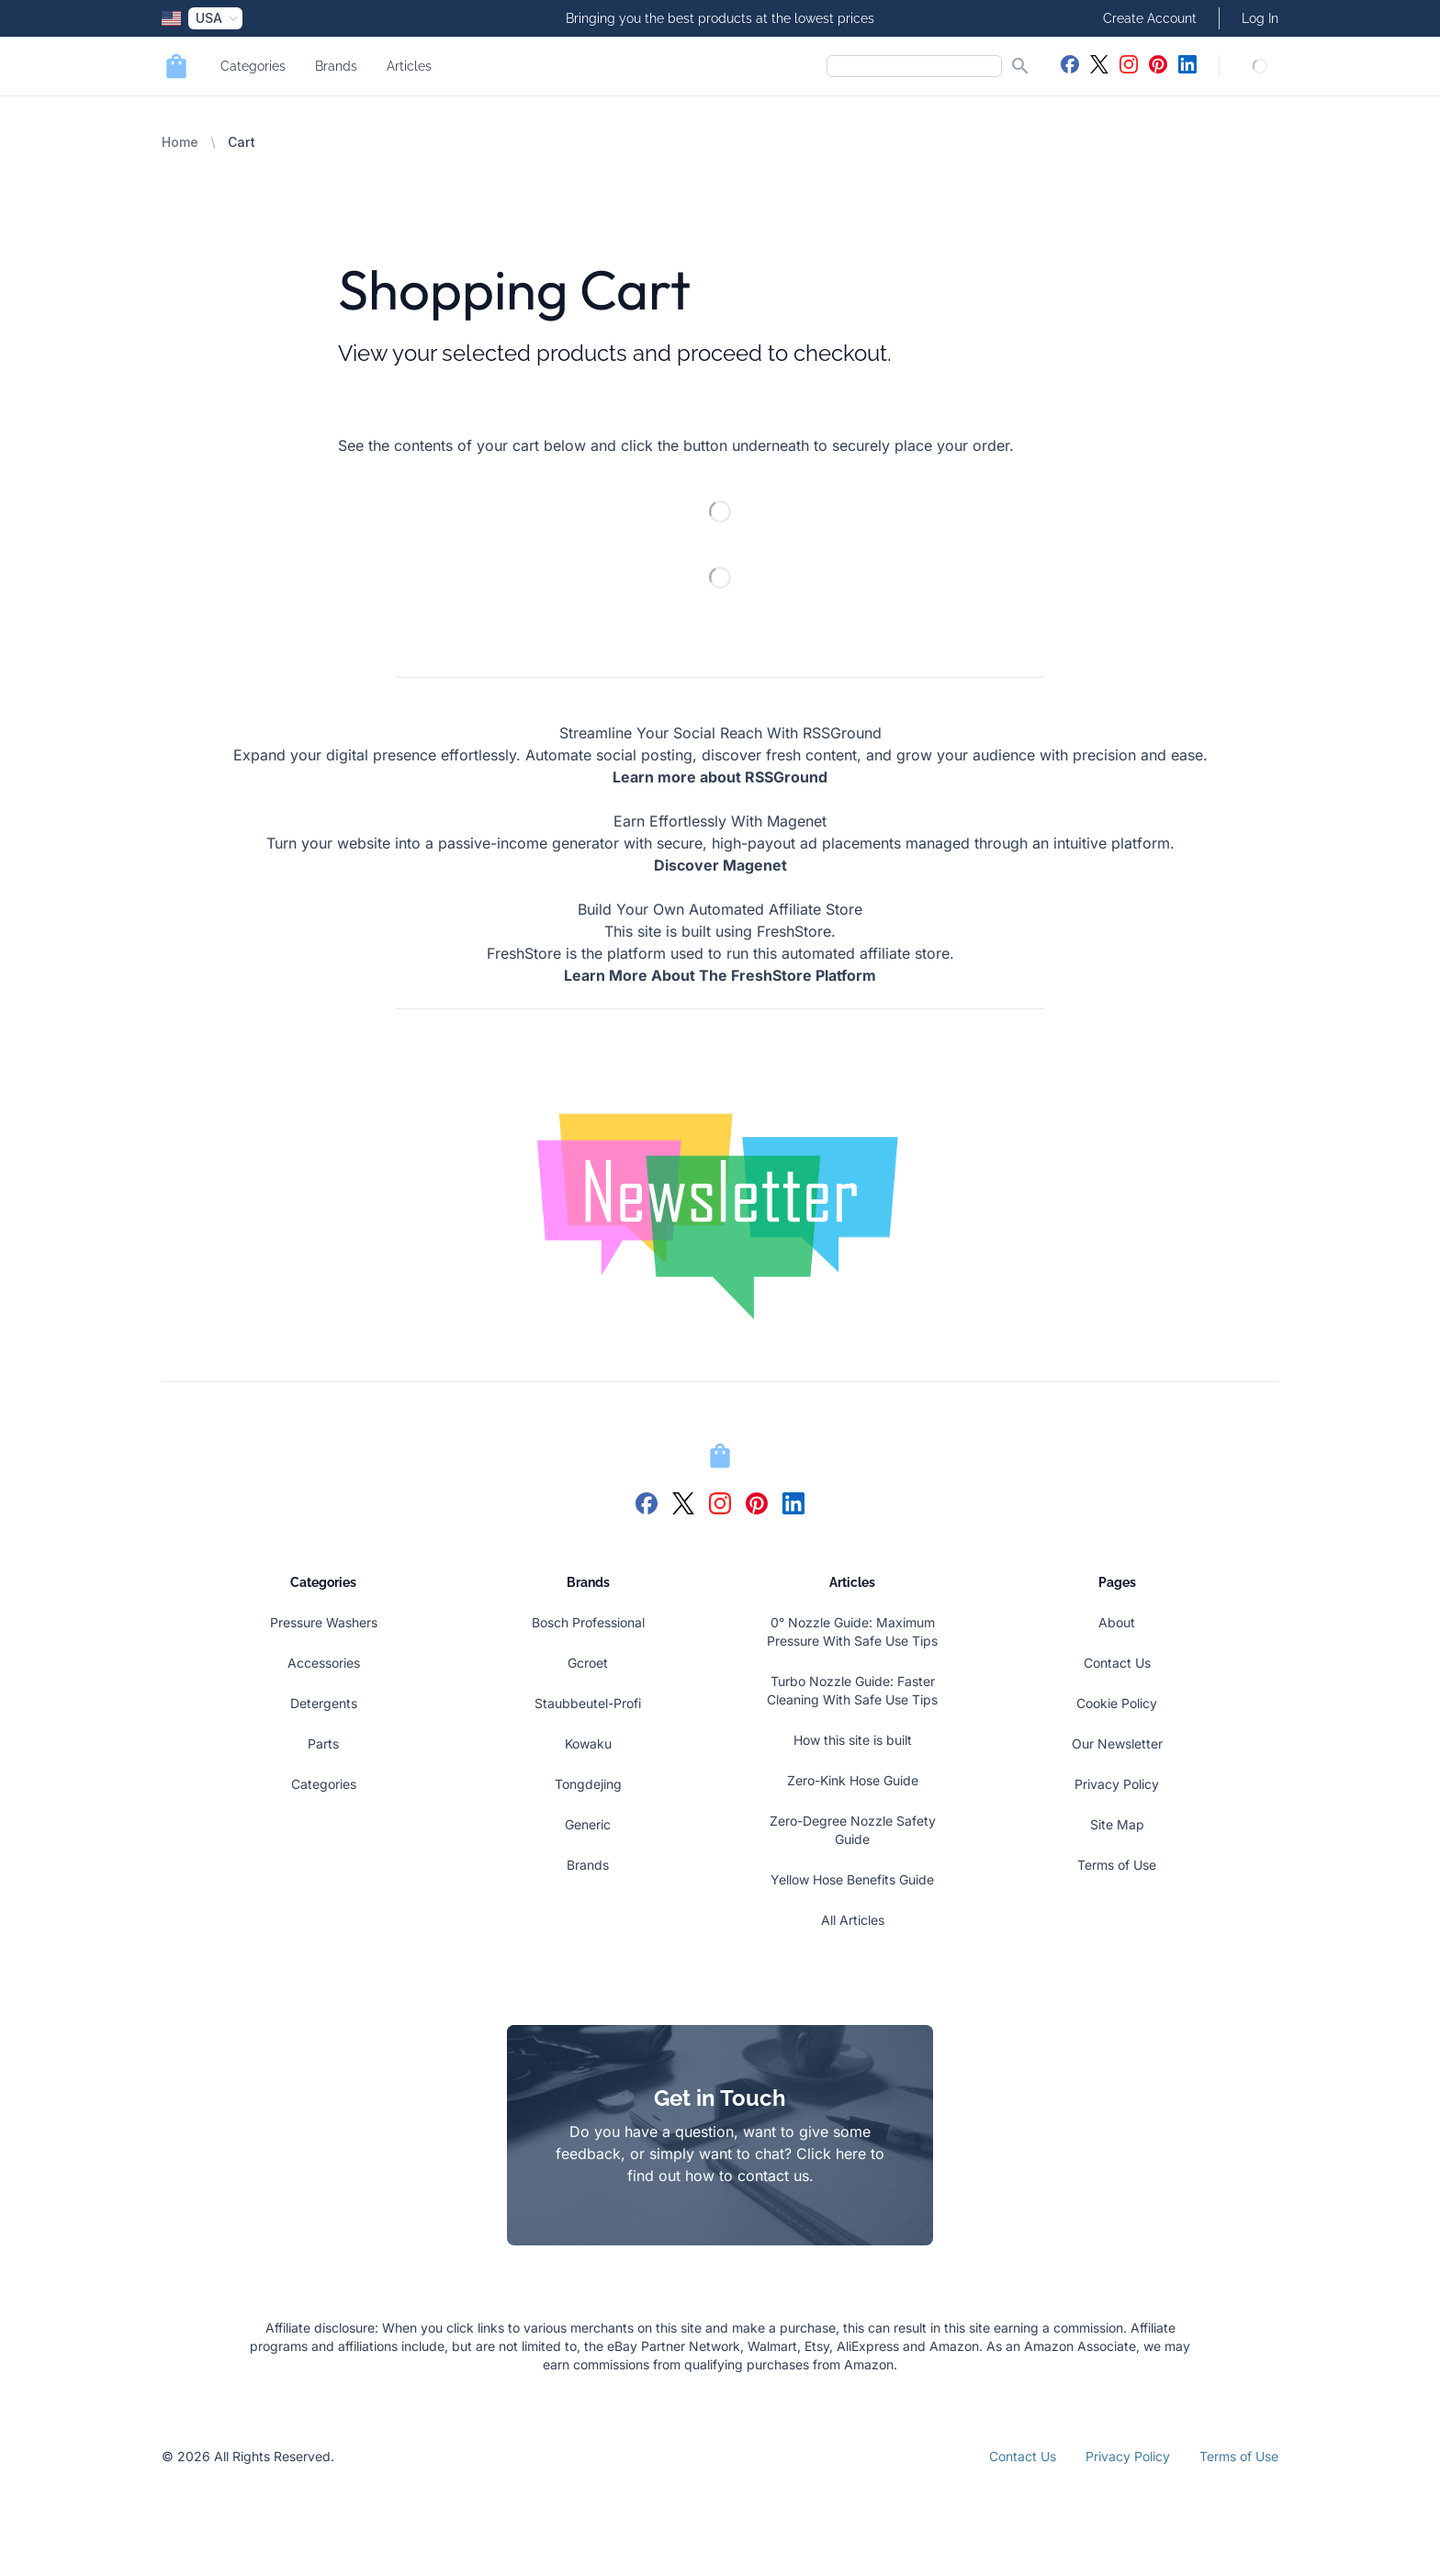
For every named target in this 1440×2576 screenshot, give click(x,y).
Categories (253, 66)
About (1116, 1622)
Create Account (1150, 18)
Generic (588, 1824)
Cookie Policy (1116, 1703)
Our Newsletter (1117, 1743)
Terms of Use (1116, 1865)
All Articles (852, 1920)
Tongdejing (588, 1784)
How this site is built (852, 1740)
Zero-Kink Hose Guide (852, 1780)
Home (180, 142)
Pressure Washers (323, 1622)
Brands (336, 66)
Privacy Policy (1116, 1784)
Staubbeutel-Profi (587, 1703)
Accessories (323, 1662)
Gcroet (588, 1662)
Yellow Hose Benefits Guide (852, 1879)
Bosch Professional (588, 1622)
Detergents (323, 1703)
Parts (323, 1743)
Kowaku (588, 1743)
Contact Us (1117, 1662)
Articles (409, 66)
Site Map (1117, 1824)
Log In (1260, 18)
